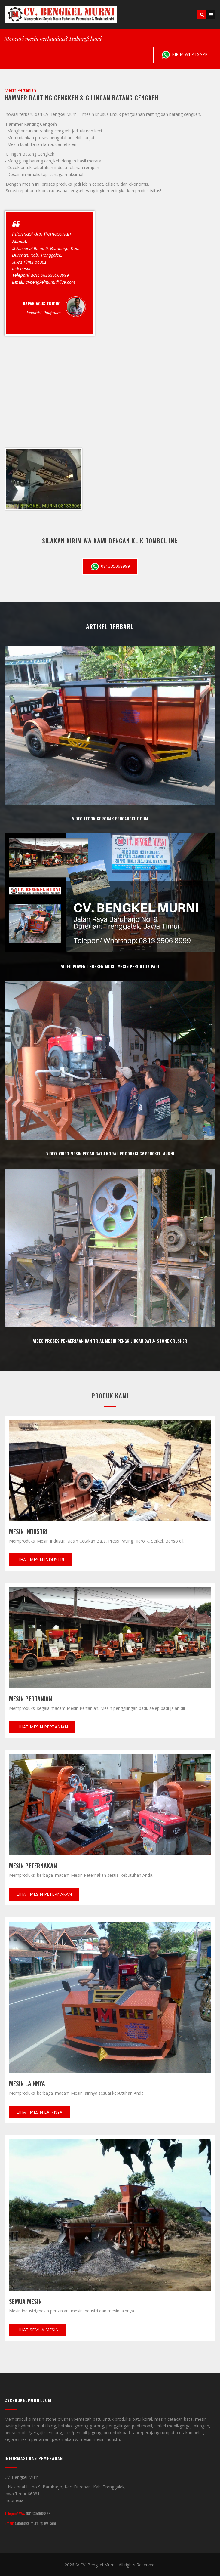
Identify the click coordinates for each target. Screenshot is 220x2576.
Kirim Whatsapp (184, 55)
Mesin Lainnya (27, 2083)
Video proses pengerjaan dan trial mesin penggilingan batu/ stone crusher (110, 1341)
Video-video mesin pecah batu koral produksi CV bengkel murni (110, 1153)
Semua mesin (25, 2301)
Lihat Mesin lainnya (39, 2112)
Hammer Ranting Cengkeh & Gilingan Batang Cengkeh (82, 97)
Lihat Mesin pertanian (42, 1727)
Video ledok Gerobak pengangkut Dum (110, 818)
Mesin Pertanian (30, 1698)
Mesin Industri (28, 1531)
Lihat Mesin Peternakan (44, 1894)
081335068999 (110, 566)
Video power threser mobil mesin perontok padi (110, 966)
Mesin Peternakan (33, 1865)
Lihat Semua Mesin (38, 2330)
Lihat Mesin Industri (40, 1559)
